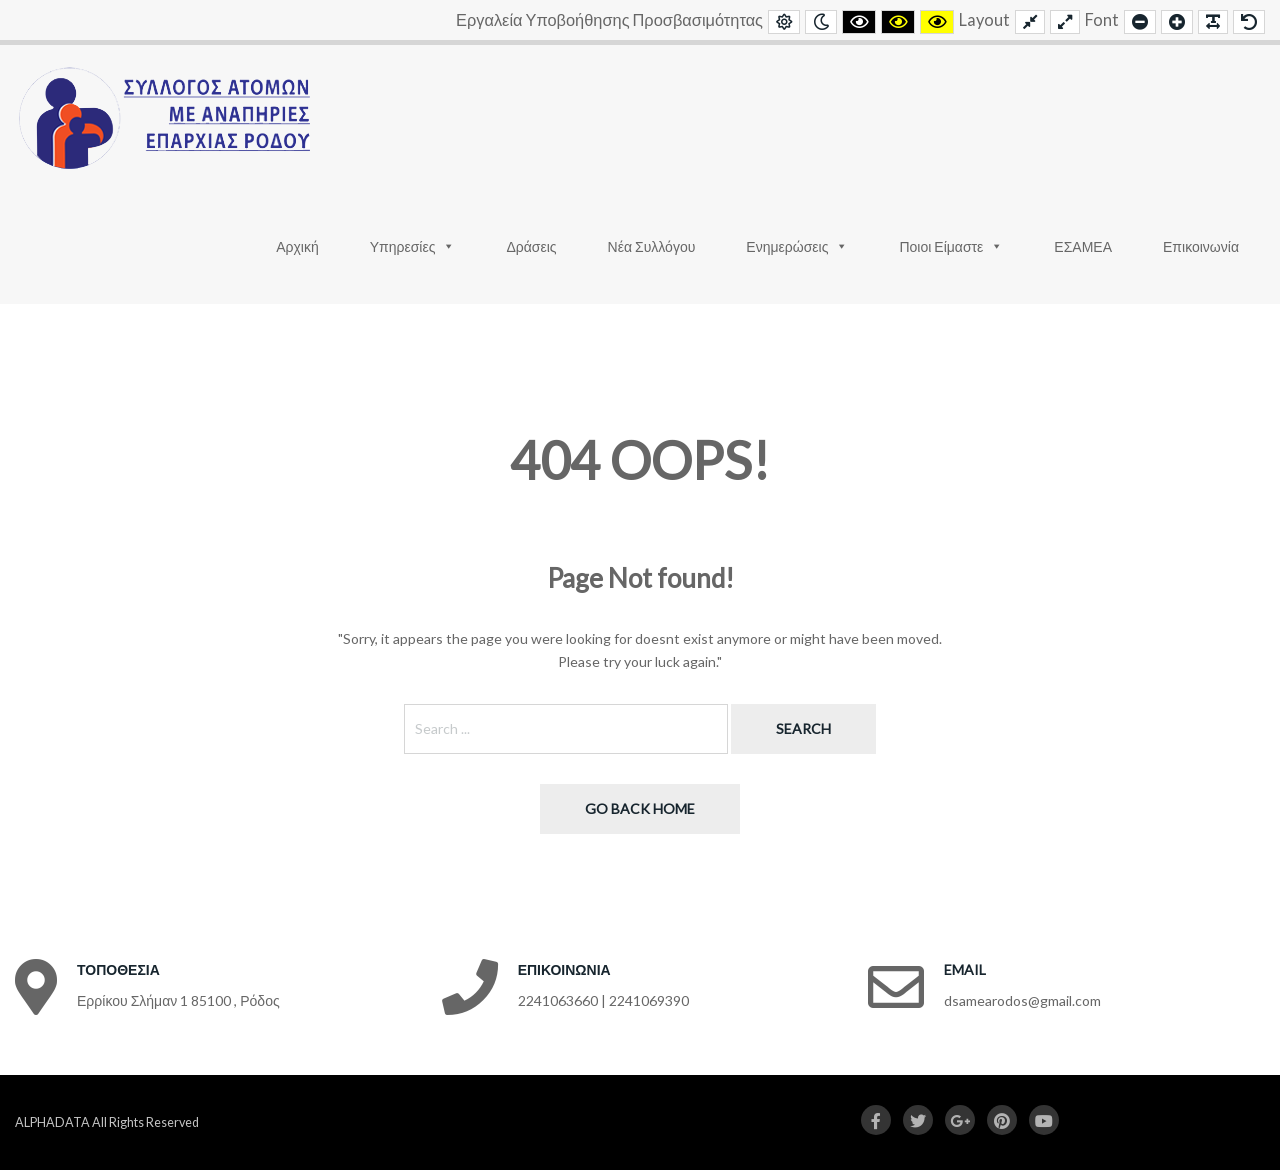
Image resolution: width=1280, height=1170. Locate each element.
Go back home (640, 808)
